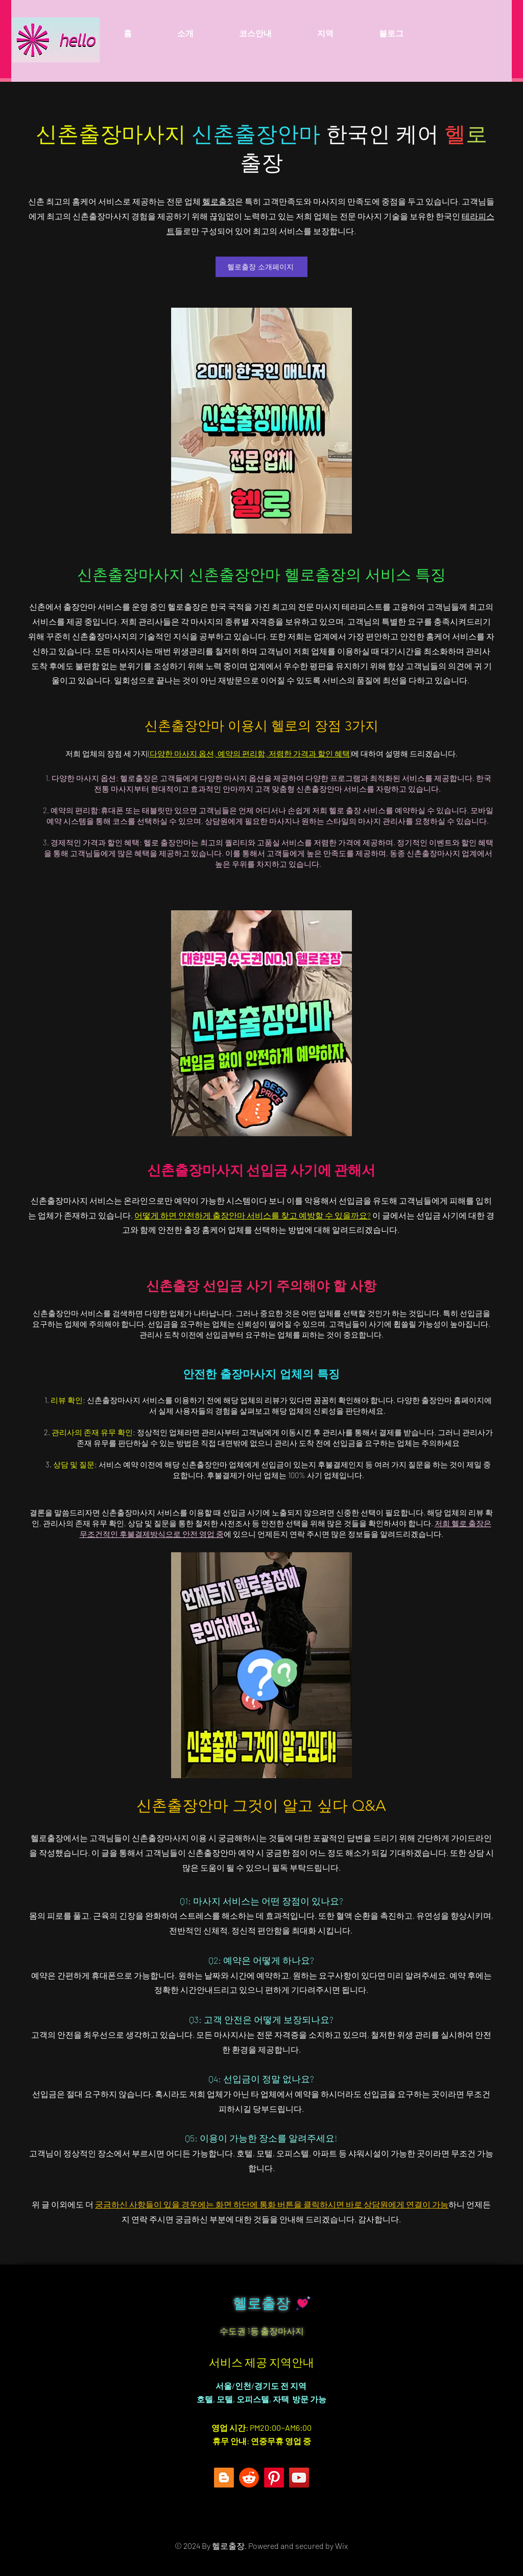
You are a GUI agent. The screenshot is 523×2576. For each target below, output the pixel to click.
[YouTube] (299, 2478)
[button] (325, 33)
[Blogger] (224, 2478)
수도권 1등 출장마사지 (262, 2331)
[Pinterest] (274, 2478)
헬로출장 (218, 201)
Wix (341, 2545)
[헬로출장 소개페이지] (261, 267)
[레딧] (249, 2478)
